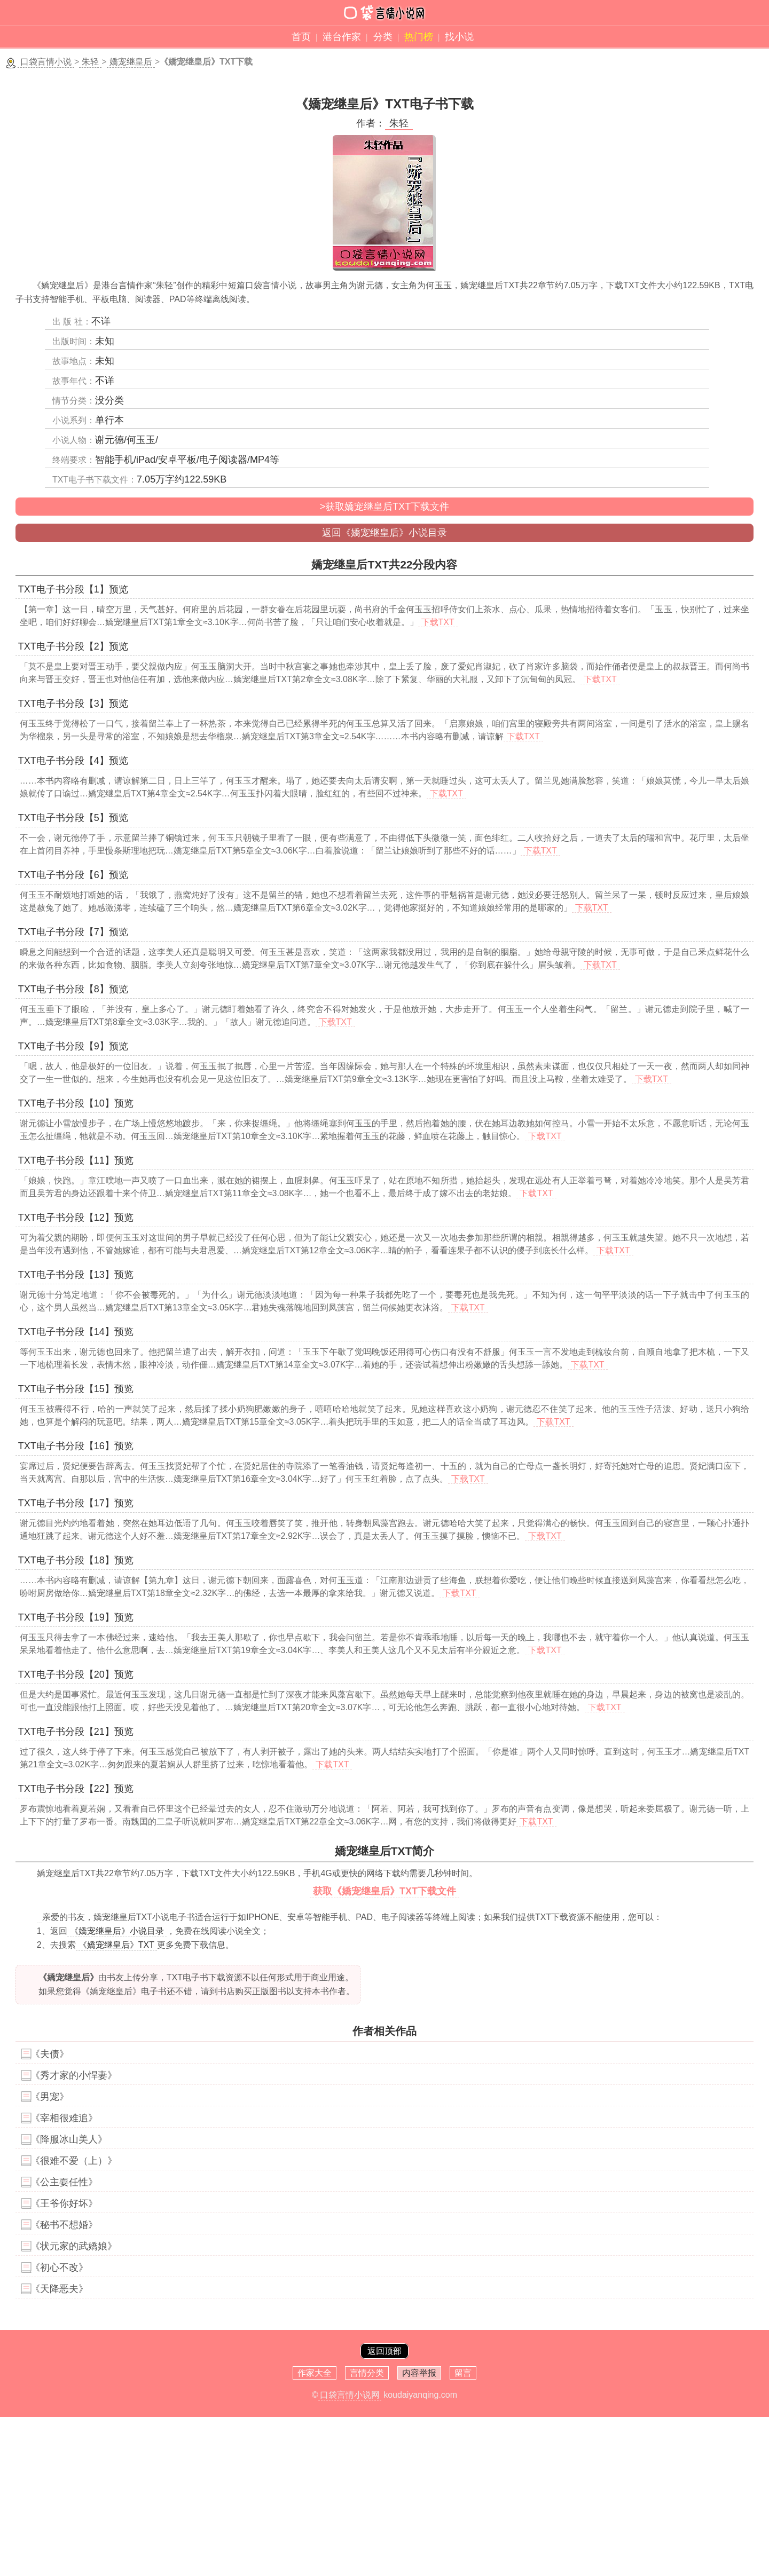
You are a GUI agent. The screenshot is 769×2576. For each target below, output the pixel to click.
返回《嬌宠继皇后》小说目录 (384, 532)
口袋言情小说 (46, 61)
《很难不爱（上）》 (73, 2160)
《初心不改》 (59, 2267)
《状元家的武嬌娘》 (73, 2246)
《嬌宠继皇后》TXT (116, 1944)
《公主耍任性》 (64, 2182)
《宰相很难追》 (64, 2118)
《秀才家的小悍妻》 (73, 2075)
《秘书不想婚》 (64, 2224)
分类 (383, 36)
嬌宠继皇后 (130, 61)
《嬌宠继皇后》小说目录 (117, 1930)
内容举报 (419, 2372)
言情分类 (367, 2372)
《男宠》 (49, 2096)
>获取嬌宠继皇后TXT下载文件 (385, 506)
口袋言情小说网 (350, 2394)
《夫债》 (49, 2054)
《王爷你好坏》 (64, 2203)
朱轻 (90, 61)
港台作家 (342, 36)
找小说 (459, 36)
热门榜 (418, 36)
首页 (301, 36)
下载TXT (437, 622)
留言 (463, 2372)
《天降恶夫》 (59, 2288)
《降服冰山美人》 (68, 2139)
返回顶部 (384, 2351)
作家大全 (314, 2372)
